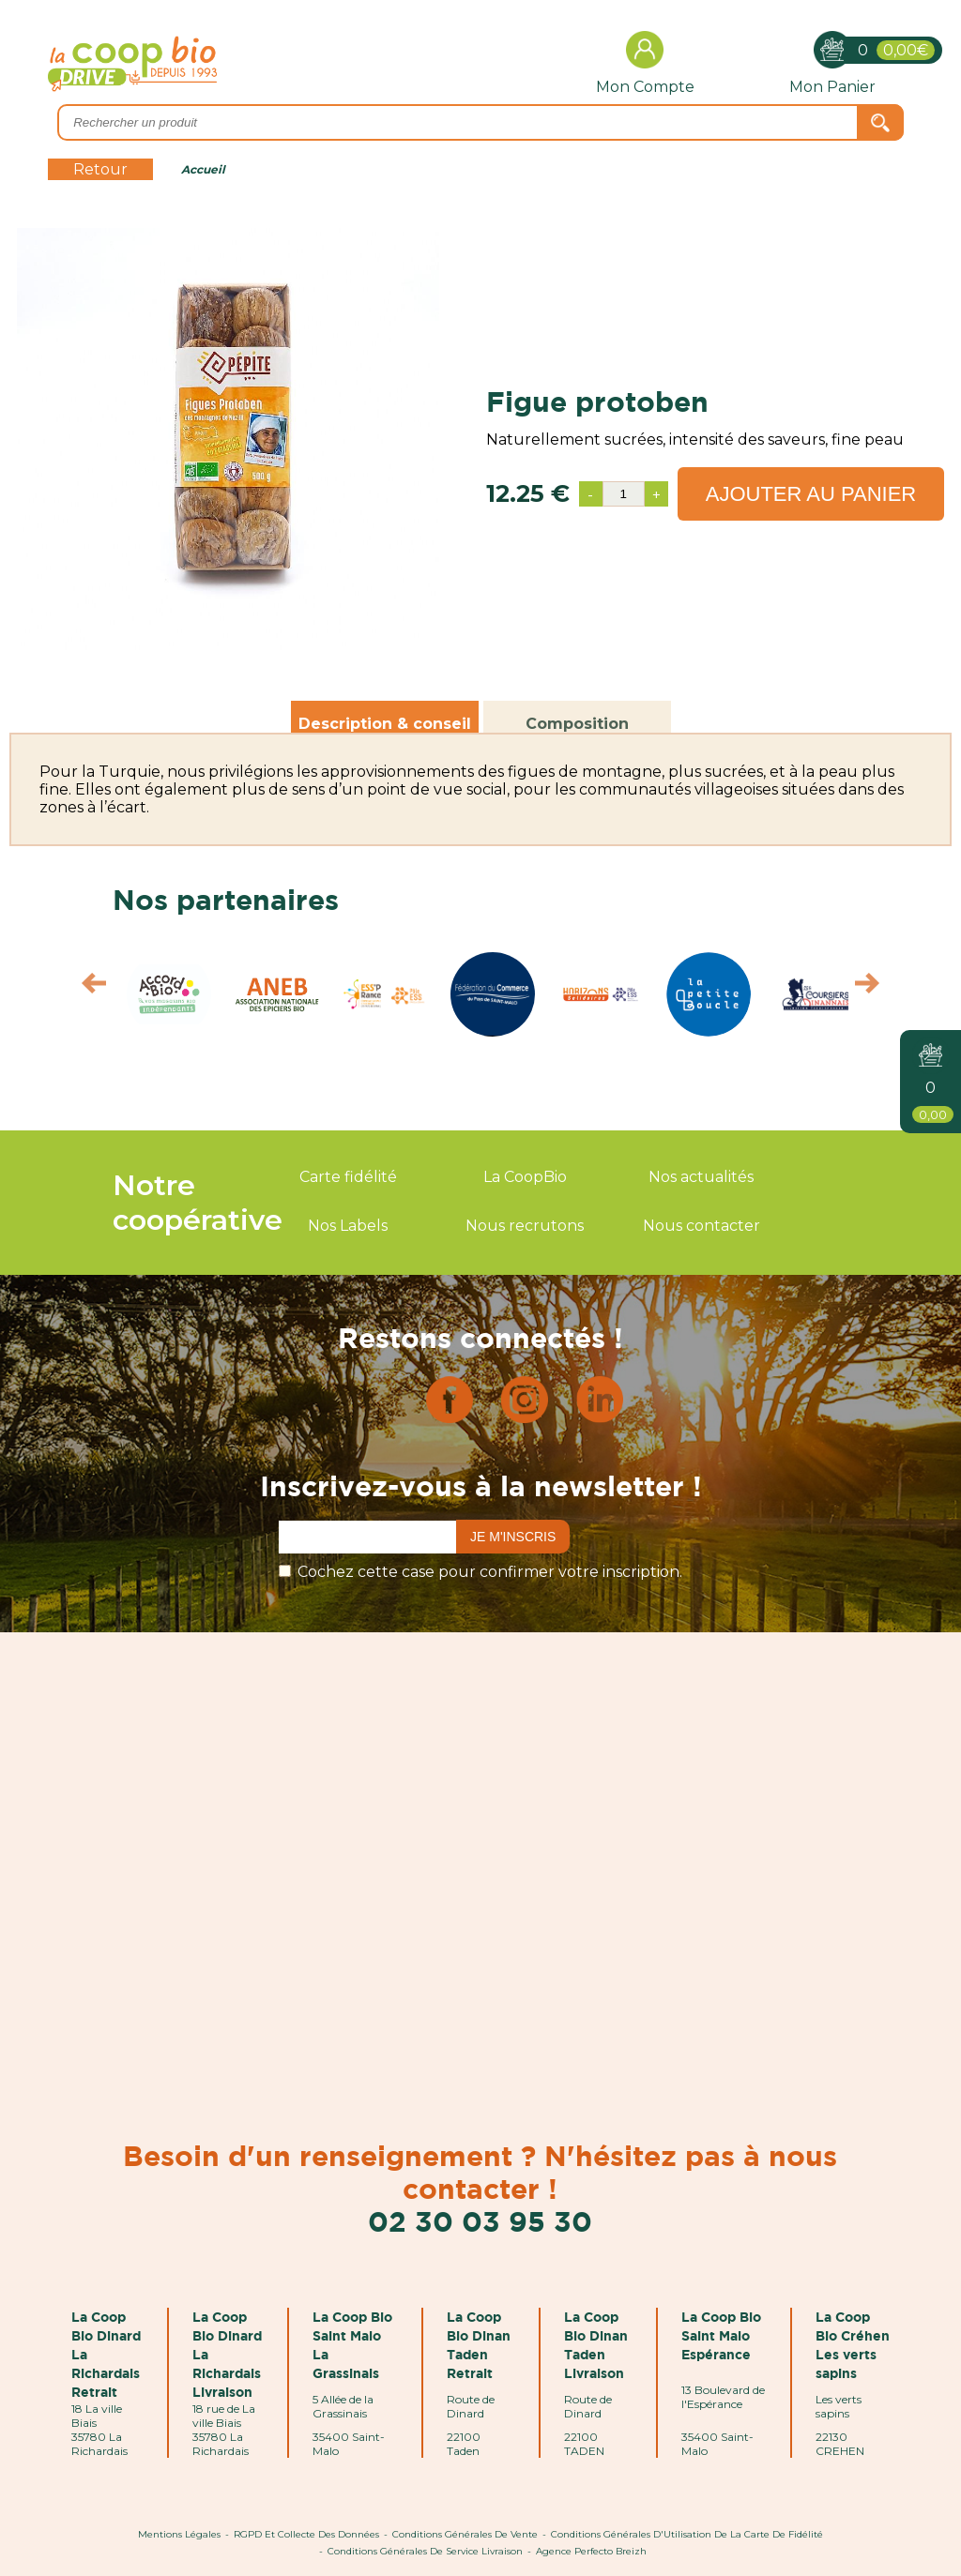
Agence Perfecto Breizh (591, 2551)
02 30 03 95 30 (480, 2220)
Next (876, 988)
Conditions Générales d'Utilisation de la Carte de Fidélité (687, 2534)
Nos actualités (701, 1177)
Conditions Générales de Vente (465, 2534)
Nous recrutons (524, 1226)
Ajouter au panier (811, 494)
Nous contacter (701, 1226)
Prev (85, 988)
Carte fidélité (348, 1177)
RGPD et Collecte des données (306, 2534)
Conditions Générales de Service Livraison (425, 2551)
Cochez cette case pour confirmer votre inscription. (489, 1572)
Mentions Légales (179, 2534)
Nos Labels (348, 1226)
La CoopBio (525, 1177)
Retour (100, 169)
